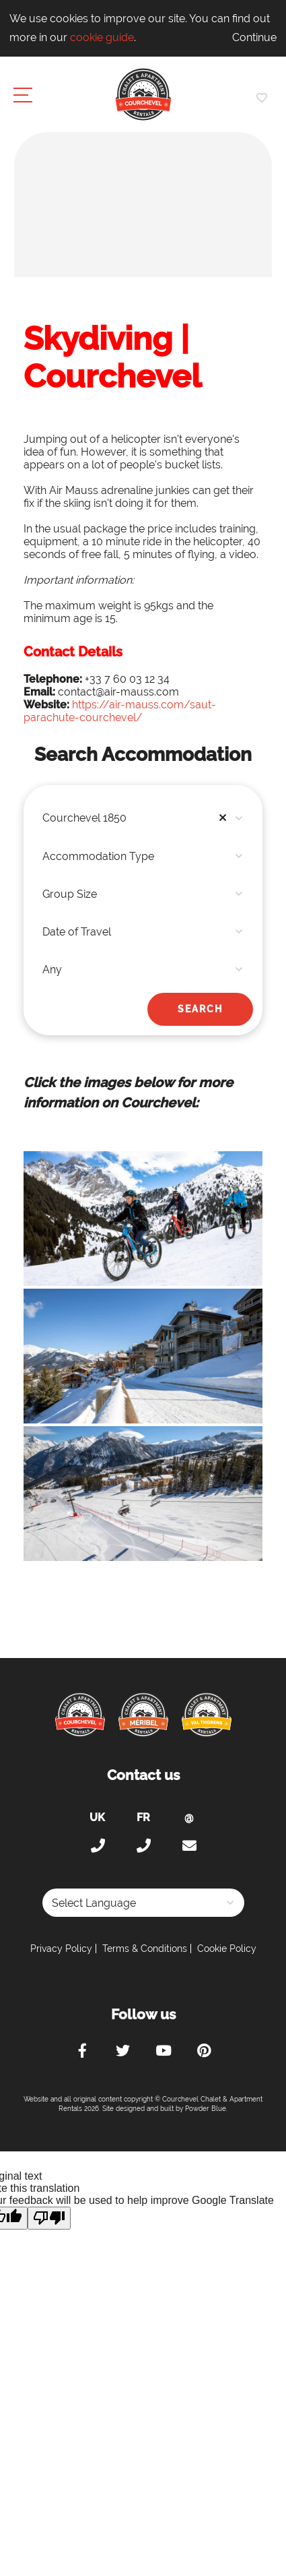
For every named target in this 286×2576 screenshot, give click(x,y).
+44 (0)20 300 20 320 (97, 1846)
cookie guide (102, 37)
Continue (254, 37)
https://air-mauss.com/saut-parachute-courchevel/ (120, 711)
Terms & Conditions (144, 1948)
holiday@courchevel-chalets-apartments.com (189, 1846)
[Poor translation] (49, 2218)
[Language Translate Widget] (143, 1903)
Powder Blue (205, 2108)
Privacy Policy (61, 1948)
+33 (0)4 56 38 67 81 (143, 1846)
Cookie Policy (226, 1948)
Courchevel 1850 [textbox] (137, 818)
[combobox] (143, 818)
